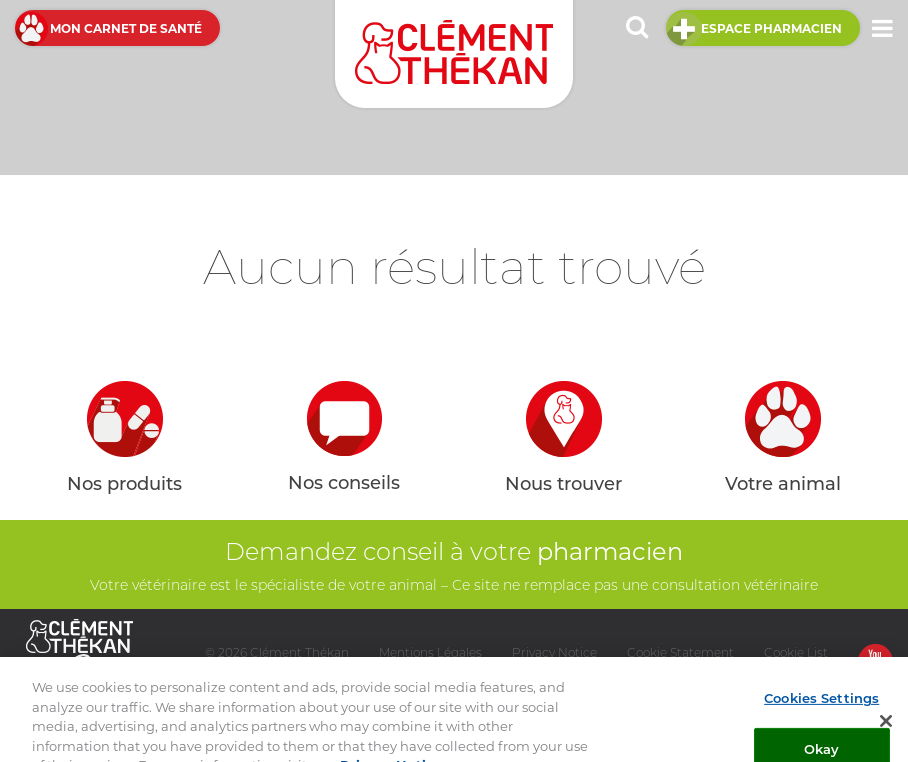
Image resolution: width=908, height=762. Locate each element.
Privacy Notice (554, 652)
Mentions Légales (430, 652)
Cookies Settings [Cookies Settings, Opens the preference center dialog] (821, 705)
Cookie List (796, 652)
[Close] (886, 729)
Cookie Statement (680, 652)
